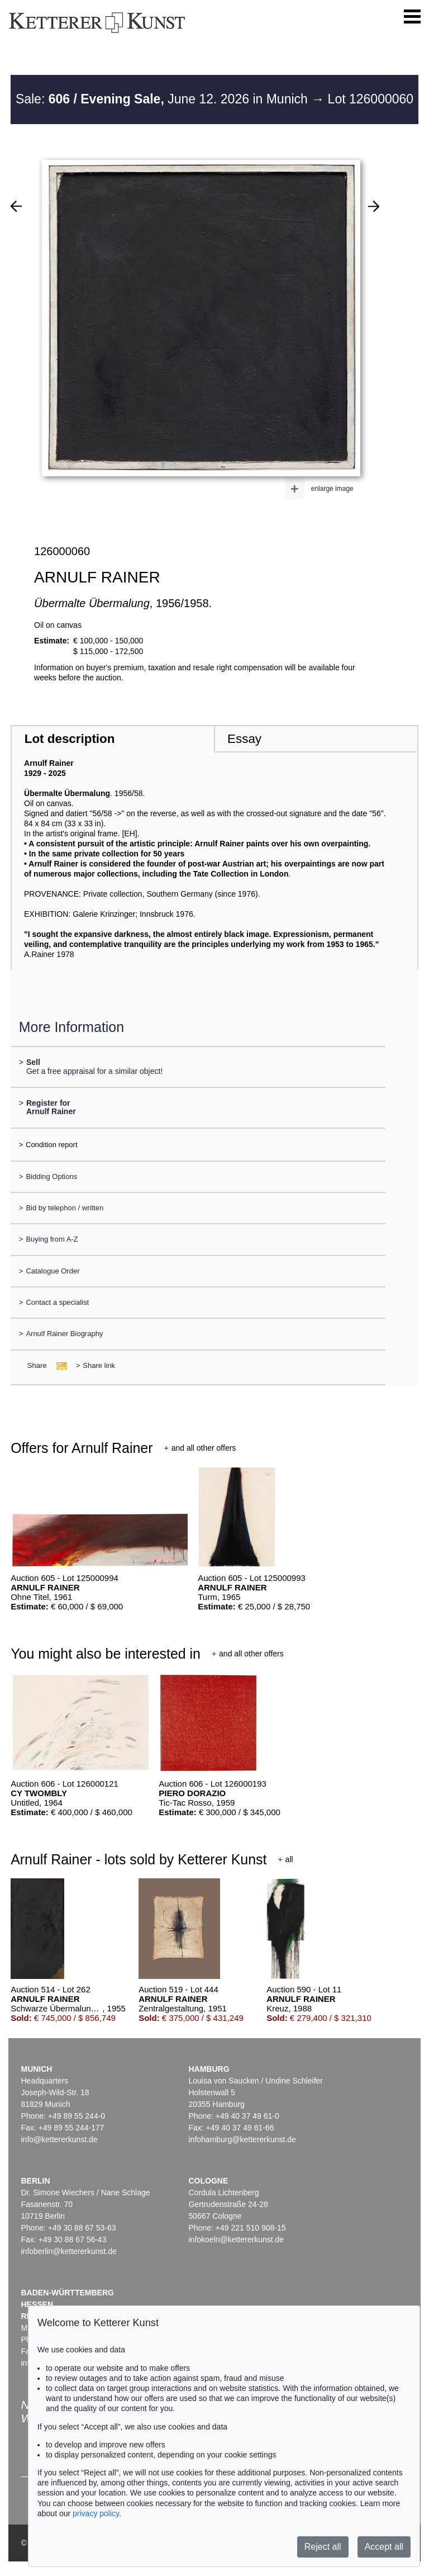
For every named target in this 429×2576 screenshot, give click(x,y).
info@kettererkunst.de (59, 2139)
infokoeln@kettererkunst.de (236, 2239)
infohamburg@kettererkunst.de (241, 2139)
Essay (244, 739)
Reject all (322, 2546)
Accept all (384, 2546)
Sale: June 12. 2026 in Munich (163, 99)
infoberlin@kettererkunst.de (68, 2251)
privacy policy (96, 2513)
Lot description (70, 739)
